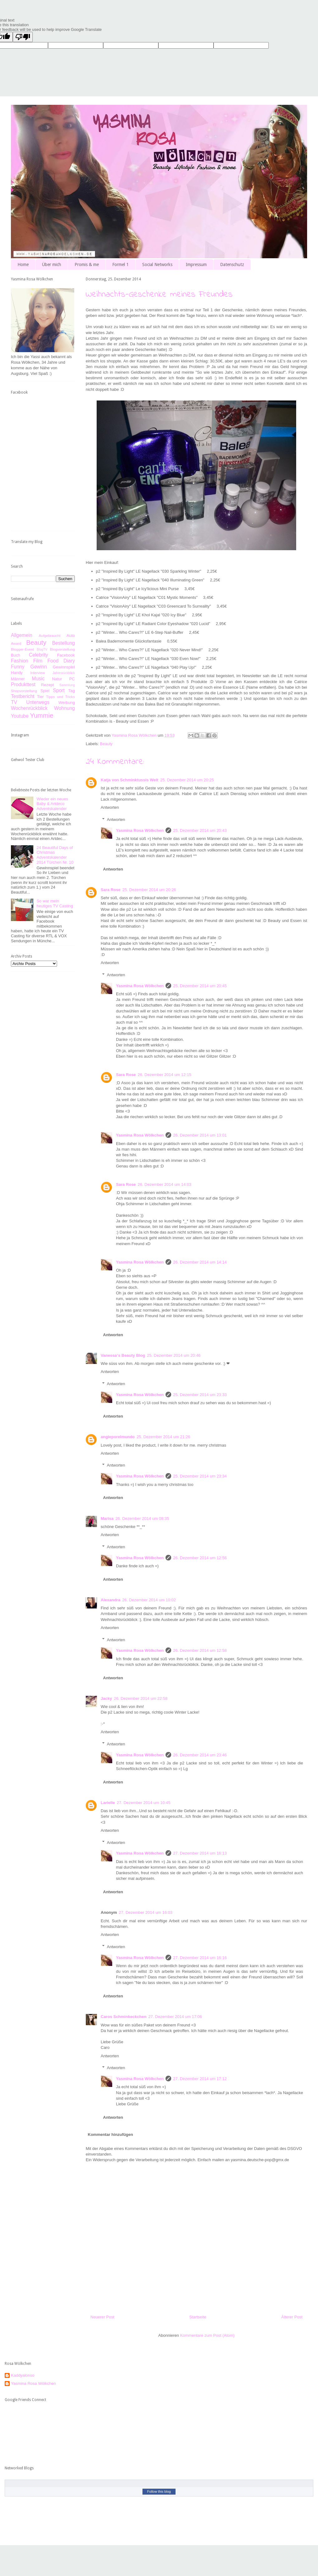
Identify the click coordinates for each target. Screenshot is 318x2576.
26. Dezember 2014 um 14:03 (164, 1184)
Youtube (20, 716)
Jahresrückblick (63, 673)
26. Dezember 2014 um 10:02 (149, 1600)
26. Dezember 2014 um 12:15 (164, 1074)
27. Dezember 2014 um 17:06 (175, 2016)
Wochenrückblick (29, 708)
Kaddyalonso (22, 2375)
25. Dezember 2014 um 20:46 (173, 1355)
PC (72, 679)
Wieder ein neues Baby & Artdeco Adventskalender (52, 804)
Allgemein (21, 635)
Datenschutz (232, 264)
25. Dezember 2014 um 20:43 (200, 830)
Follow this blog (159, 2491)
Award (16, 643)
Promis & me (87, 264)
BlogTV (42, 649)
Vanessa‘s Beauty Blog (123, 1355)
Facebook (66, 655)
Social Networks (157, 264)
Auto (70, 635)
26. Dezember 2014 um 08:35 (142, 1518)
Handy (17, 672)
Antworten (110, 807)
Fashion (19, 660)
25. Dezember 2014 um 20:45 (200, 985)
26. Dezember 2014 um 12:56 (200, 1557)
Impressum (196, 264)
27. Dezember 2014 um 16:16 (200, 1957)
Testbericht (22, 696)
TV (14, 702)
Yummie (41, 715)
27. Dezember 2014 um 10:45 (144, 1802)
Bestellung (63, 643)
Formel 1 (120, 264)
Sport (59, 690)
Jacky (106, 1698)
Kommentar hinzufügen (110, 2134)
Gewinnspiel (64, 667)
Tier (40, 696)
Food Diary (61, 660)
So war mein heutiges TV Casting (54, 903)
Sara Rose (111, 889)
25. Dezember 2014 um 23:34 (200, 1476)
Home (23, 264)
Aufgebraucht (49, 635)
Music (38, 678)
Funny (17, 666)
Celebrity (38, 654)
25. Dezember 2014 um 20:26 (149, 889)
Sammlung (67, 685)
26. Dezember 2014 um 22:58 (140, 1698)
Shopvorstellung (24, 691)
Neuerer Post (102, 2317)
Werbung (66, 702)
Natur (57, 679)
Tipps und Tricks (60, 697)
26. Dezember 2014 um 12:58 (200, 1650)
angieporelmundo (118, 1436)
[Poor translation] (23, 37)
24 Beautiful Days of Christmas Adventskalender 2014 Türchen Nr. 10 (54, 855)
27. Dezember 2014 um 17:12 (200, 2078)
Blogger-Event (22, 649)
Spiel (45, 690)
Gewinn (38, 666)
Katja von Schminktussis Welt (129, 780)
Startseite (197, 2317)
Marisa (107, 1518)
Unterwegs (38, 702)
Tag (71, 690)
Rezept (47, 684)
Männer (18, 679)
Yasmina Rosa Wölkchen (140, 830)
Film (37, 660)
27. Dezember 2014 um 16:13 (200, 1853)
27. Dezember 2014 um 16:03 (145, 1912)
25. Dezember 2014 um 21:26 (163, 1436)
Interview (37, 673)
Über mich (51, 264)
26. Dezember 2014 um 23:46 (200, 1755)
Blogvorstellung (62, 649)
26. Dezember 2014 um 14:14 (200, 1262)
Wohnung (64, 708)
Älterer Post (291, 2317)
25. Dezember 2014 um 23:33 (200, 1394)
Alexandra (110, 1600)
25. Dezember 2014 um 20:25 (187, 780)
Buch (15, 655)
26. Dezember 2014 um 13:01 (200, 1135)
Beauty (106, 743)
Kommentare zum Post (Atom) (207, 2335)
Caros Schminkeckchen (124, 2016)
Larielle (108, 1802)
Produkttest (23, 684)
